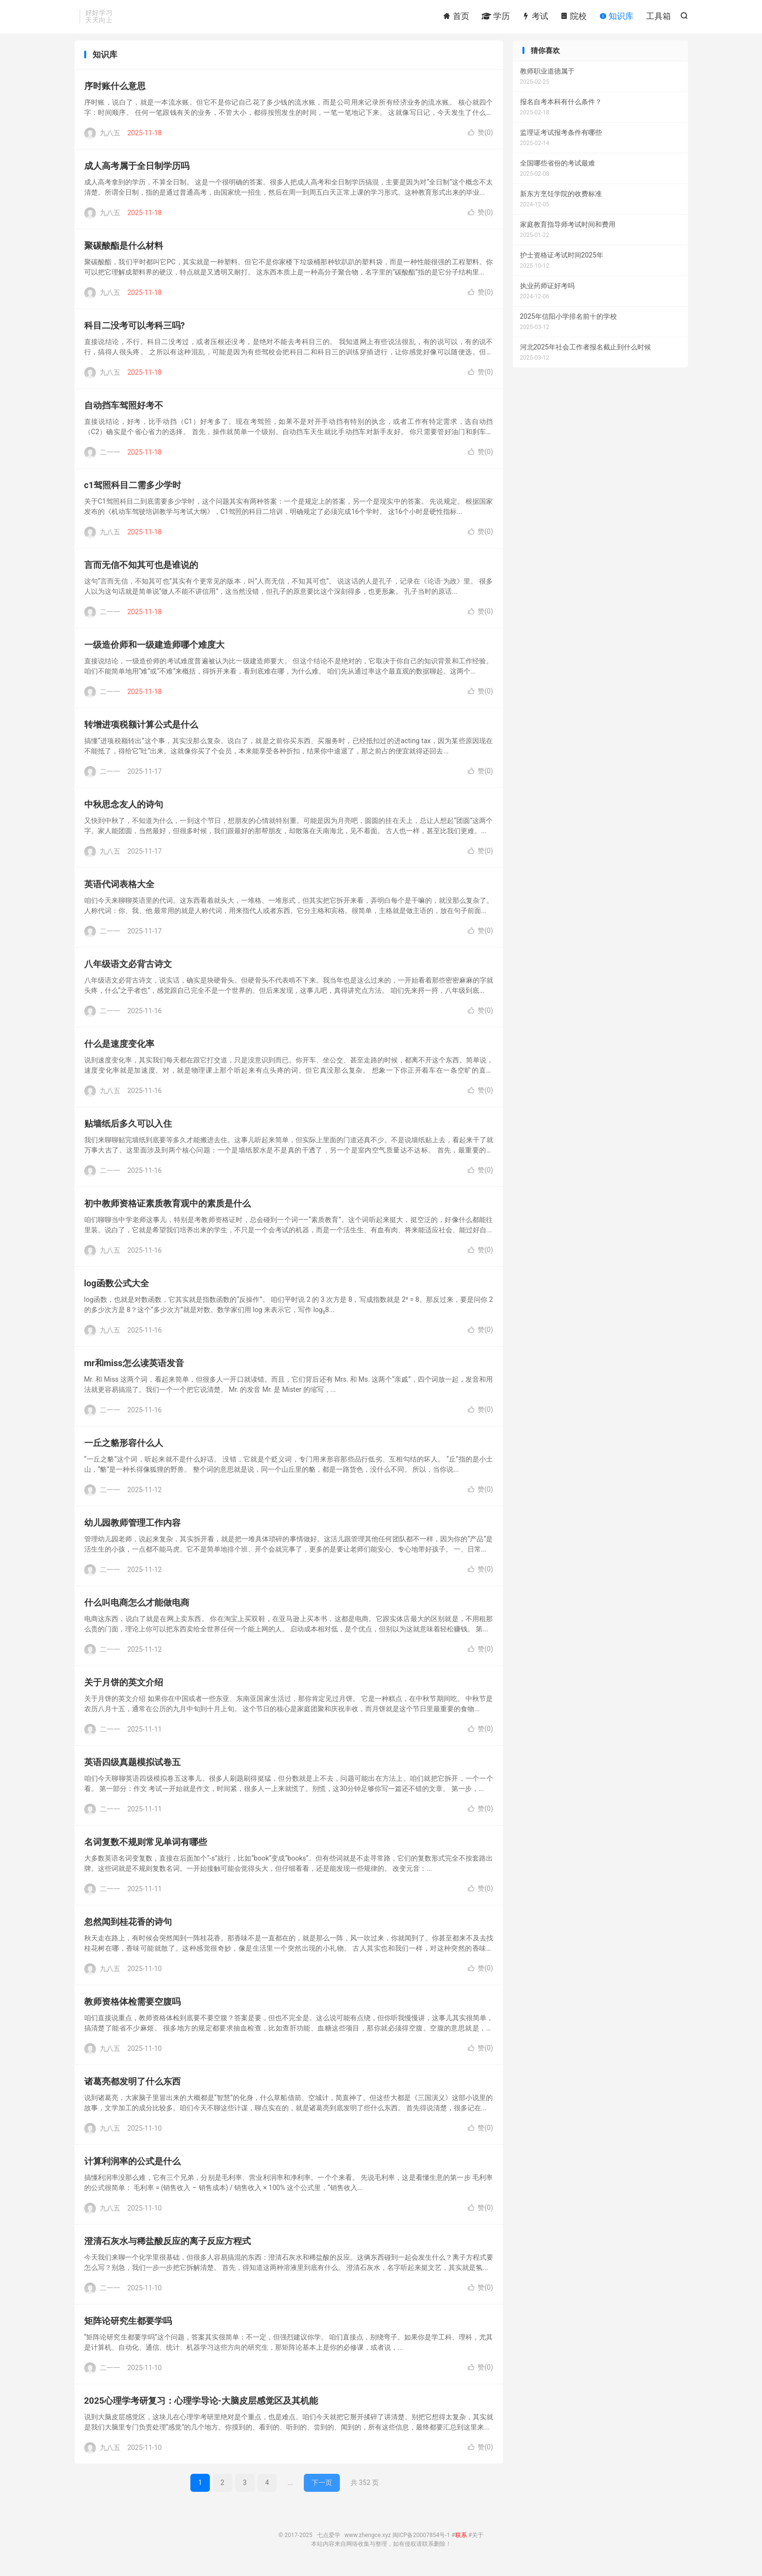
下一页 (322, 2487)
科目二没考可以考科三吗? (134, 330)
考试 (535, 17)
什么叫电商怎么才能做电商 (136, 1607)
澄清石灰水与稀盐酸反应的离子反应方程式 (167, 2246)
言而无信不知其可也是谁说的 (141, 570)
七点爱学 (328, 2540)
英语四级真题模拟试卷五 (132, 1767)
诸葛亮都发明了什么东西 (132, 2086)
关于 (477, 2540)
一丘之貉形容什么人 (123, 1448)
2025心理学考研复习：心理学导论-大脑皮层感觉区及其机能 (201, 2405)
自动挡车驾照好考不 (123, 410)
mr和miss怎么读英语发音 (134, 1368)
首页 (456, 17)
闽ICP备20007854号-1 (421, 2540)
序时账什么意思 (115, 91)
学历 (496, 17)
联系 (461, 2540)
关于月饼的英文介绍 (123, 1687)
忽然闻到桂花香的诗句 (128, 1926)
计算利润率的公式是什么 (132, 2166)
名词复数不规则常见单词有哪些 (145, 1847)
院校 (573, 17)
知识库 (616, 17)
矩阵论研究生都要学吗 (128, 2325)
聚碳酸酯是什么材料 (123, 250)
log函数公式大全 (116, 1288)
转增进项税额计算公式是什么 (141, 729)
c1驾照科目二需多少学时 (133, 490)
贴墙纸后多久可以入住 (128, 1128)
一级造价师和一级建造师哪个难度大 (154, 649)
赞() (480, 137)
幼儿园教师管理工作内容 (132, 1527)
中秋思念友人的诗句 (123, 809)
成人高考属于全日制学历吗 (136, 170)
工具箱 (658, 17)
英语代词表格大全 (119, 889)
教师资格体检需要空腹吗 (132, 2006)
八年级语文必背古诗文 (128, 969)
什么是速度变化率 (119, 1048)
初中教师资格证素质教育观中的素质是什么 (167, 1208)
